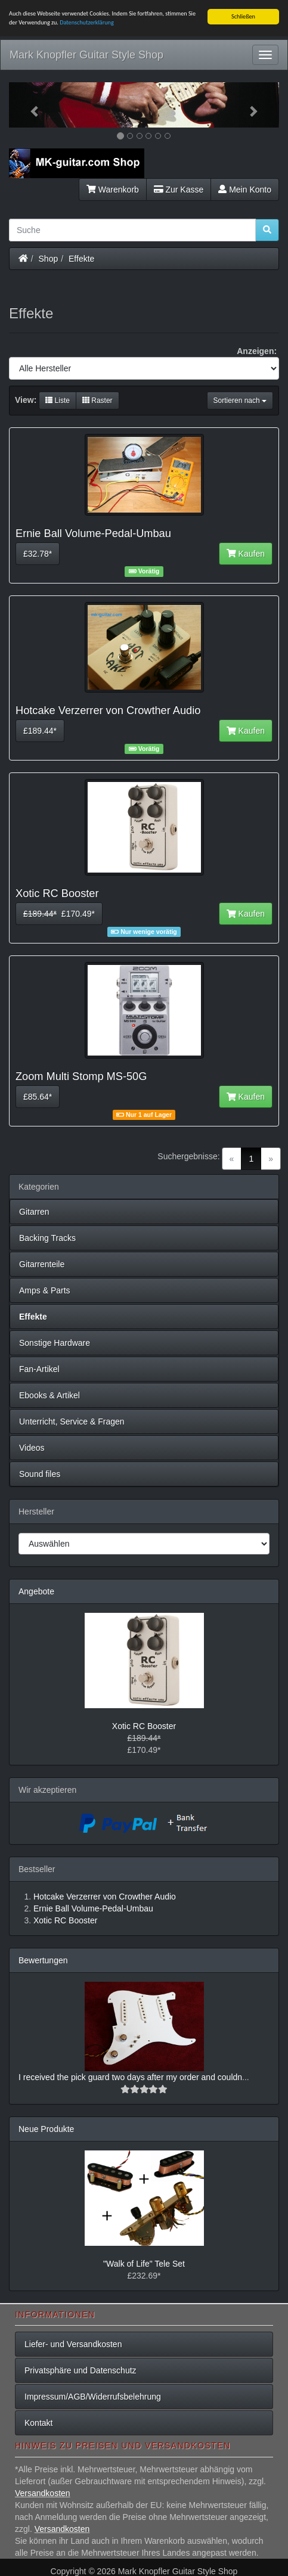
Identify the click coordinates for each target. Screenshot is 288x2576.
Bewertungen (43, 1960)
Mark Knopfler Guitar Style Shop (86, 55)
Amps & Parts (44, 1290)
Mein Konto (244, 189)
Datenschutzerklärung (87, 22)
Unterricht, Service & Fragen (72, 1421)
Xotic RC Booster (144, 1726)
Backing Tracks (47, 1238)
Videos (32, 1448)
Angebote (36, 1591)
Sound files (39, 1474)
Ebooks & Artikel (49, 1395)
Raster (97, 400)
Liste (57, 400)
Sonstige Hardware (54, 1343)
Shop (48, 258)
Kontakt (38, 2423)
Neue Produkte (46, 2129)
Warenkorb (112, 189)
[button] (29, 105)
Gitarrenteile (41, 1264)
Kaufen (246, 553)
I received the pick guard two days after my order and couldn (130, 2077)
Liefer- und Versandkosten (73, 2344)
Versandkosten (42, 2493)
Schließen (243, 16)
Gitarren (34, 1211)
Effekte (81, 258)
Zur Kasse (178, 189)
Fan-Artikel (39, 1369)
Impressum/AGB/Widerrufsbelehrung (92, 2396)
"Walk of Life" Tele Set (144, 2263)
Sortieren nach (240, 400)
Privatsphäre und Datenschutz (80, 2370)
